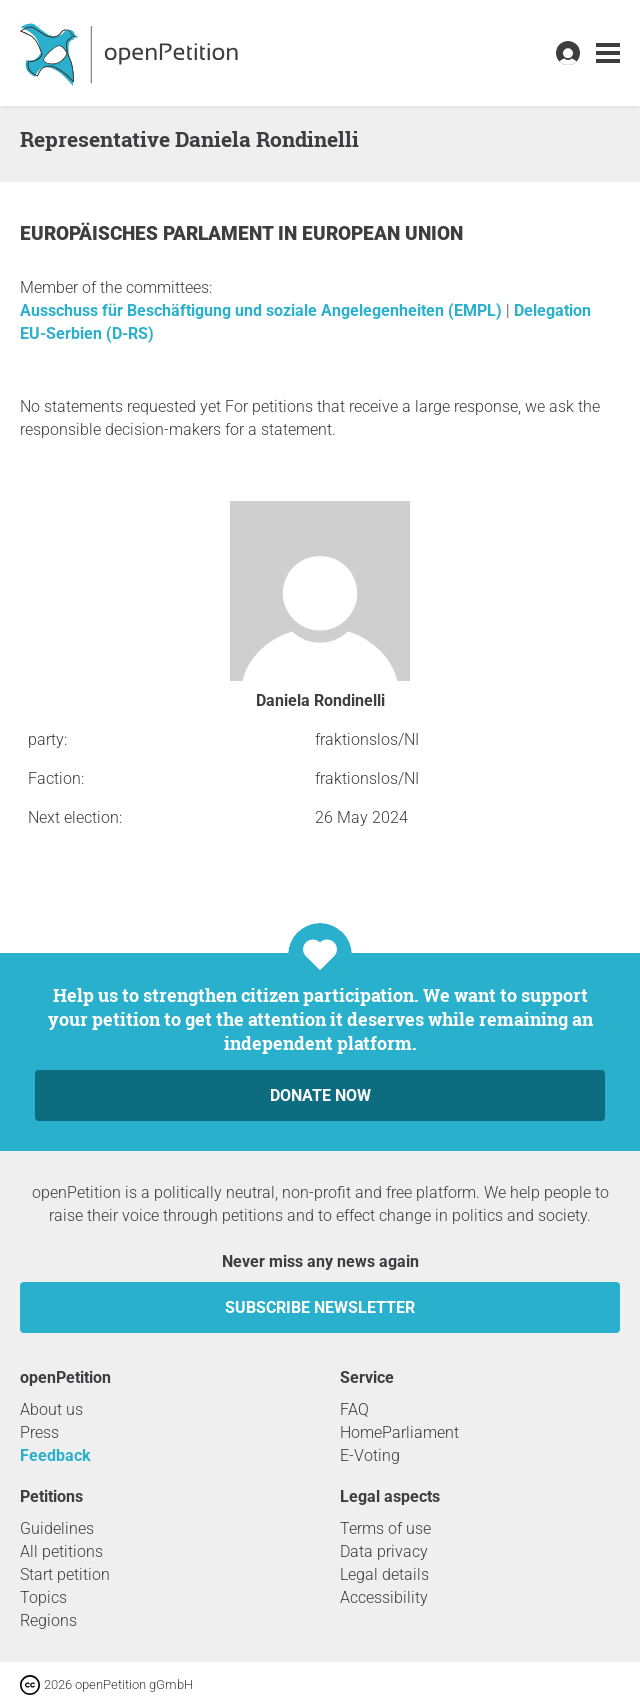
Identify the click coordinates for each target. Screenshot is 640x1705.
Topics (43, 1597)
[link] (608, 53)
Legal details (384, 1574)
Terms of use (385, 1528)
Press (39, 1432)
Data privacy (384, 1551)
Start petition (65, 1574)
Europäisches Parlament (149, 233)
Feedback (55, 1455)
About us (51, 1409)
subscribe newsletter (320, 1307)
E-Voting (370, 1455)
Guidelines (57, 1528)
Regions (48, 1620)
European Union (382, 233)
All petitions (61, 1551)
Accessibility (384, 1597)
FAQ (354, 1409)
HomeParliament (399, 1432)
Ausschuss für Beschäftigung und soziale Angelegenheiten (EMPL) (263, 310)
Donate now (320, 1095)
